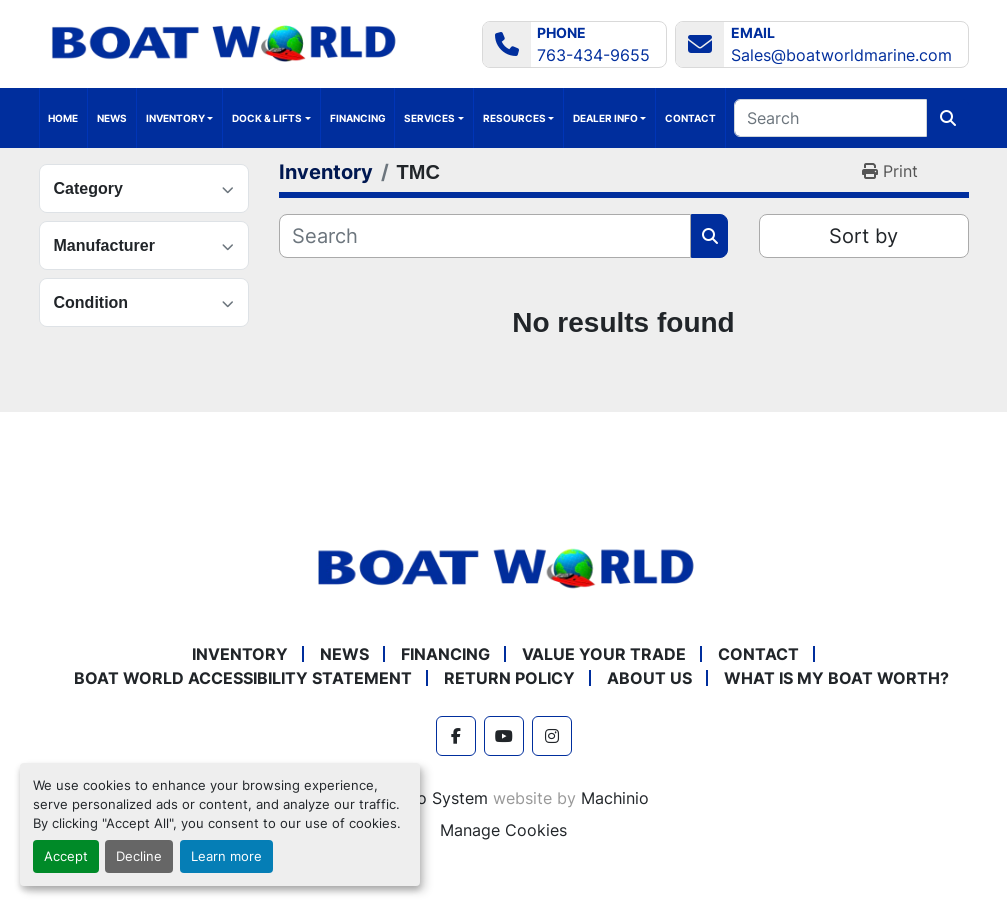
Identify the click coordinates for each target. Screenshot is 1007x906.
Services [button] (429, 118)
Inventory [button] (175, 118)
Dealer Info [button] (605, 118)
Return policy (509, 678)
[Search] (830, 118)
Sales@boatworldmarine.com (841, 55)
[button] (271, 118)
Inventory (240, 654)
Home (63, 118)
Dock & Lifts (267, 118)
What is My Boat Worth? (836, 678)
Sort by (863, 236)
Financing (358, 118)
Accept (66, 856)
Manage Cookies (503, 830)
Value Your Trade (604, 654)
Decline (139, 856)
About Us (649, 678)
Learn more (226, 856)
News (112, 118)
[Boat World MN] (504, 567)
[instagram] (552, 736)
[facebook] (456, 736)
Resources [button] (514, 118)
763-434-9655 (593, 55)
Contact (690, 118)
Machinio (615, 798)
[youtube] (504, 736)
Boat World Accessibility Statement (243, 678)
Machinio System (423, 798)
